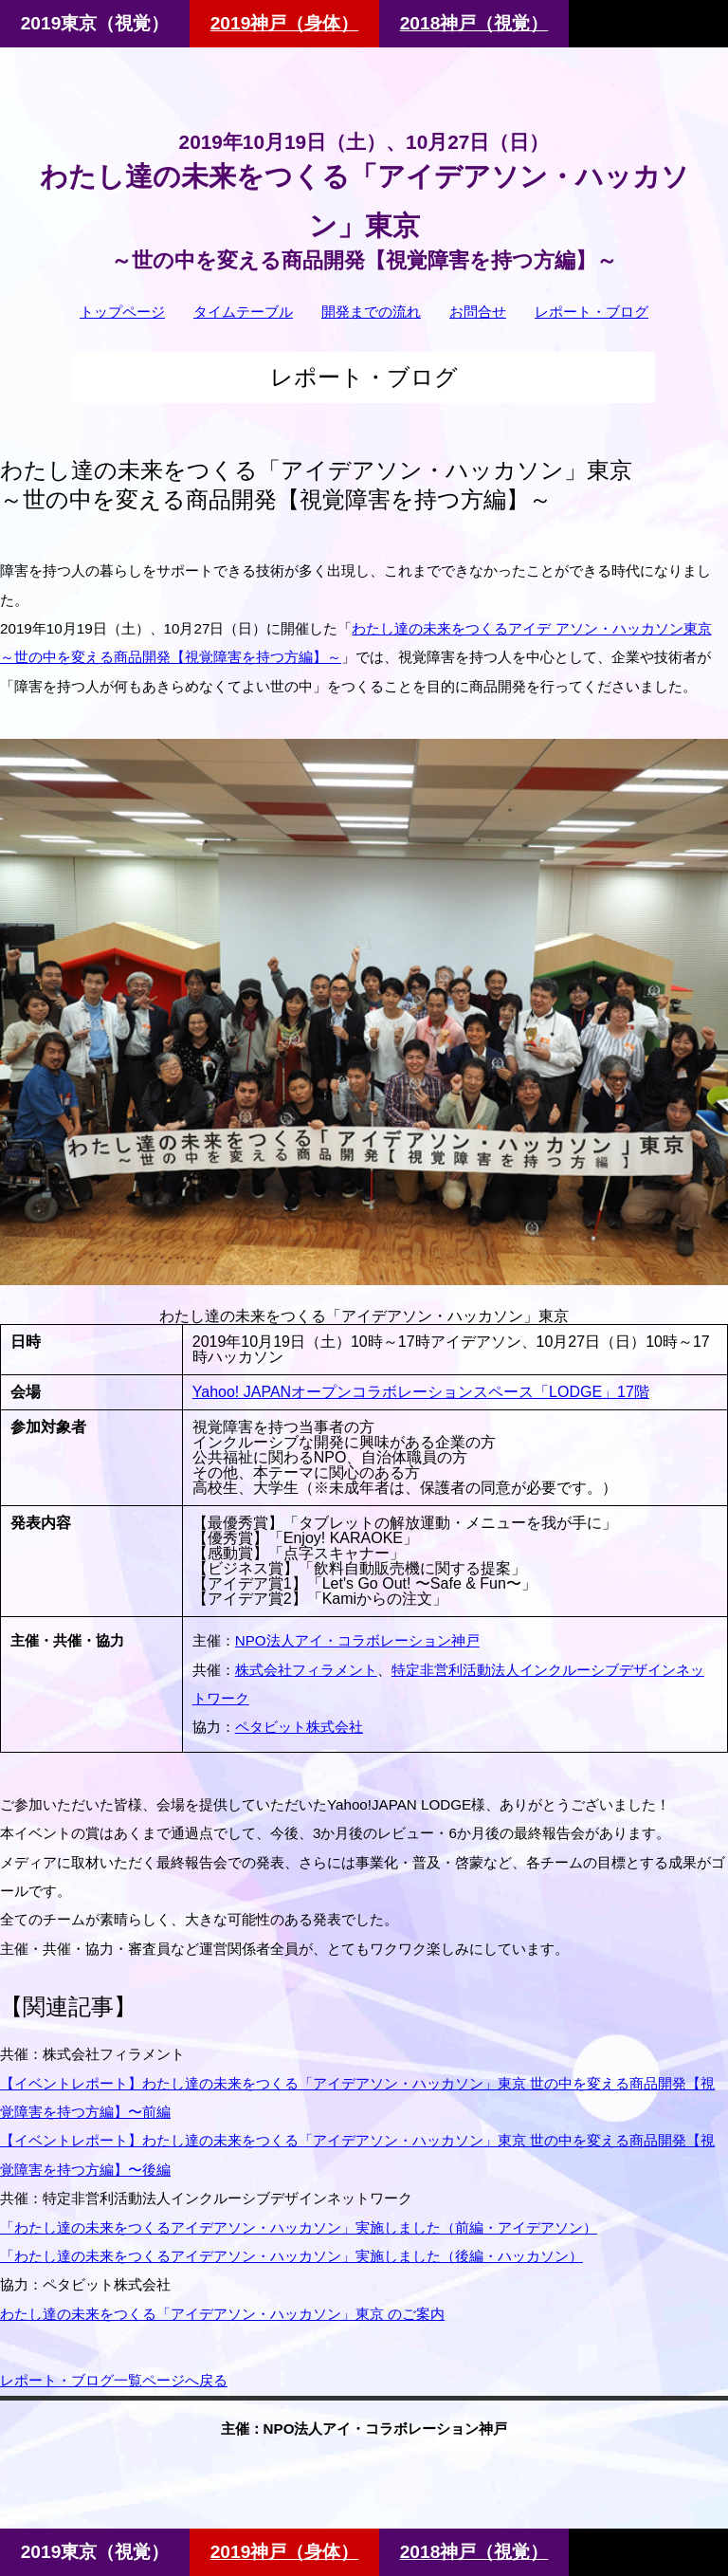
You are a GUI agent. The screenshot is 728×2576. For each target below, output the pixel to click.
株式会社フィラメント (306, 1670)
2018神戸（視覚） (474, 23)
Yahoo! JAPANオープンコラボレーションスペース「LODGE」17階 (420, 1392)
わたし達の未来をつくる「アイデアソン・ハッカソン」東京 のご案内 (222, 2314)
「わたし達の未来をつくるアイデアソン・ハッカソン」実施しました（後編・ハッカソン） (291, 2256)
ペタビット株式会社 (299, 1727)
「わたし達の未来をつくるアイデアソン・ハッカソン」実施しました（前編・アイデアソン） (298, 2227)
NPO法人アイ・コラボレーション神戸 (357, 1640)
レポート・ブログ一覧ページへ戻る (114, 2380)
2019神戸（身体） (284, 23)
